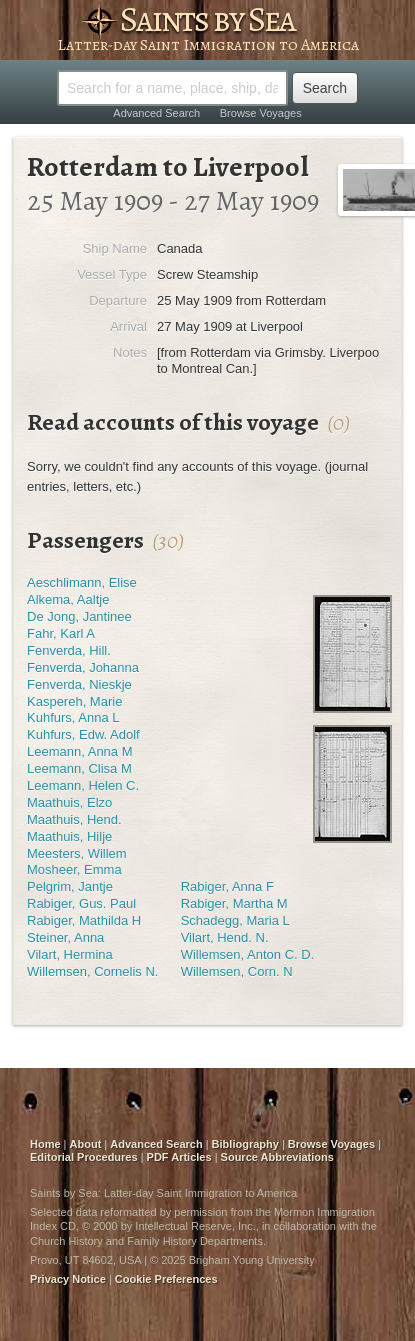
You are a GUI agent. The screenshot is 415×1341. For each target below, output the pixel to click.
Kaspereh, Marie (74, 701)
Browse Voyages (261, 113)
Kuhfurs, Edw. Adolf (83, 734)
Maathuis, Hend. (74, 819)
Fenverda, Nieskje (79, 684)
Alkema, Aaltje (68, 599)
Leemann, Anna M (80, 751)
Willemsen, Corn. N (237, 971)
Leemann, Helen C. (83, 785)
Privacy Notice (68, 1279)
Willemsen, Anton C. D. (248, 954)
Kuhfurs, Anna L (73, 717)
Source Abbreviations (277, 1157)
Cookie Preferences (166, 1279)
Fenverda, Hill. (69, 650)
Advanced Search (156, 113)
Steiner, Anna (65, 937)
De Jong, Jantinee (79, 616)
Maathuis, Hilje (69, 836)
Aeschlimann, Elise (82, 582)
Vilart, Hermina (70, 954)
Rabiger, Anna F (227, 886)
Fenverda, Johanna (83, 667)
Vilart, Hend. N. (225, 937)
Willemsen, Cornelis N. (92, 971)
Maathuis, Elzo (69, 802)
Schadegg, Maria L (235, 920)
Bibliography (245, 1144)
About (86, 1144)
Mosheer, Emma (74, 869)
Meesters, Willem (77, 853)
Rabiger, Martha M (234, 903)
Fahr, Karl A (61, 633)
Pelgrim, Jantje (70, 886)
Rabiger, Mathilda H (84, 920)
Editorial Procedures (84, 1157)
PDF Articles (179, 1157)
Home (45, 1144)
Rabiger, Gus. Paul (81, 903)
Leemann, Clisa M (79, 768)
